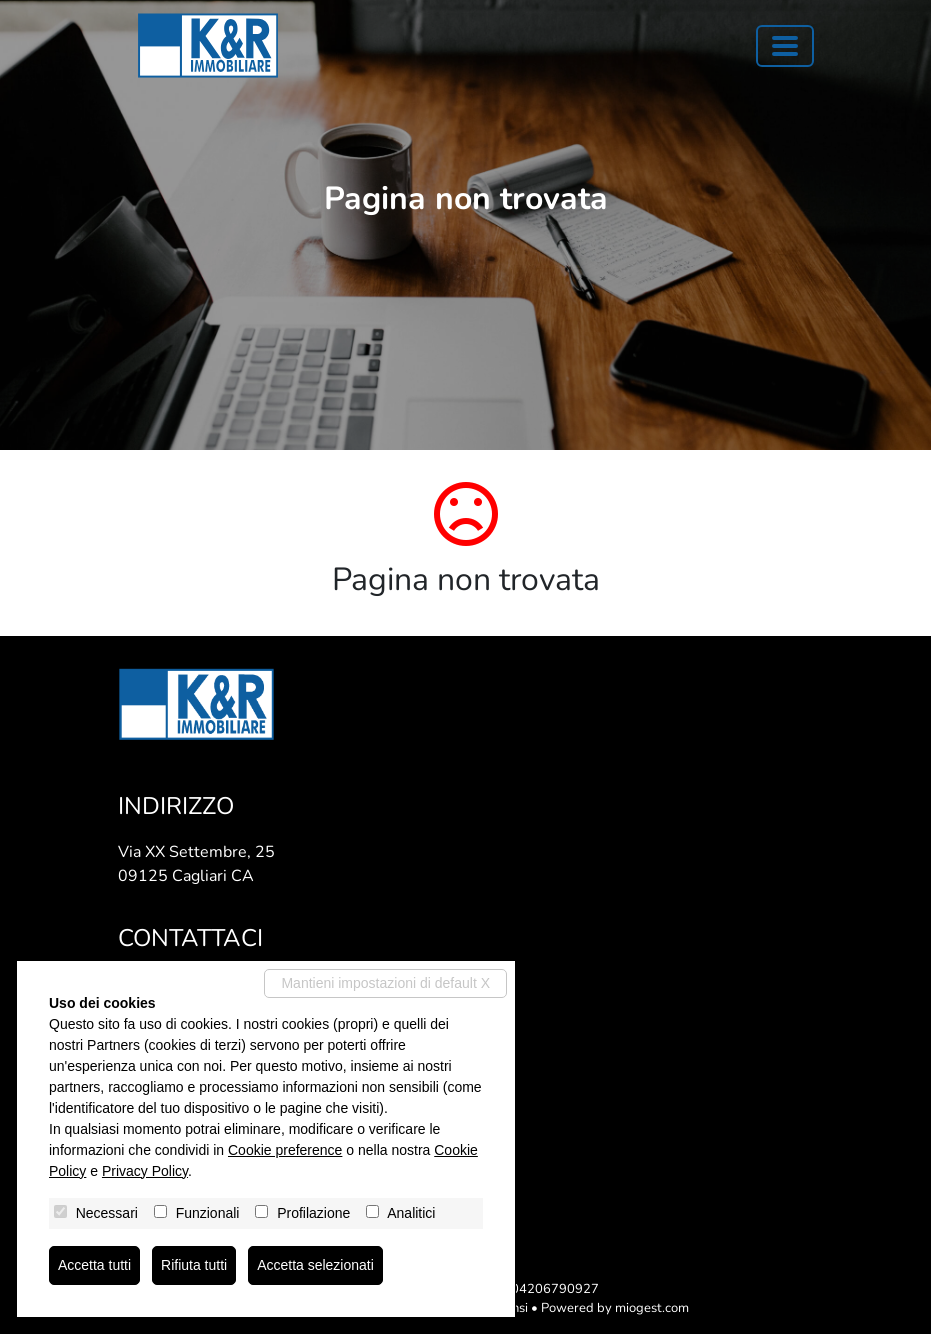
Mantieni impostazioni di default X (385, 983)
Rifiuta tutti (194, 1265)
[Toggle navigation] (785, 46)
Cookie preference (285, 1150)
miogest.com (652, 1308)
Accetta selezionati (315, 1265)
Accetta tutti (94, 1265)
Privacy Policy (145, 1171)
